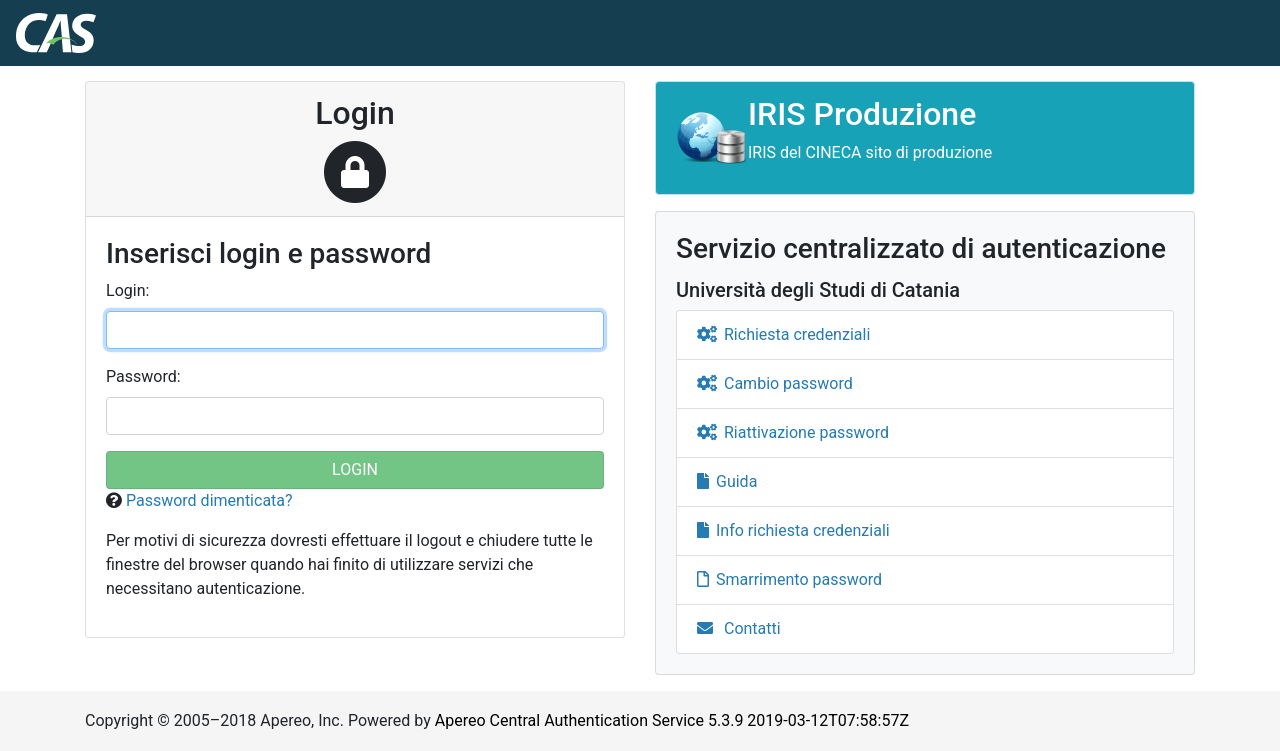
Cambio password (775, 383)
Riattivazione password (793, 432)
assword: (143, 376)
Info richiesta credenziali (793, 530)
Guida (727, 481)
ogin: (127, 290)
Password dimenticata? (209, 500)
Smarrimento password (789, 579)
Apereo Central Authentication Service (672, 720)
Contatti (739, 628)
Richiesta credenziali (783, 334)
